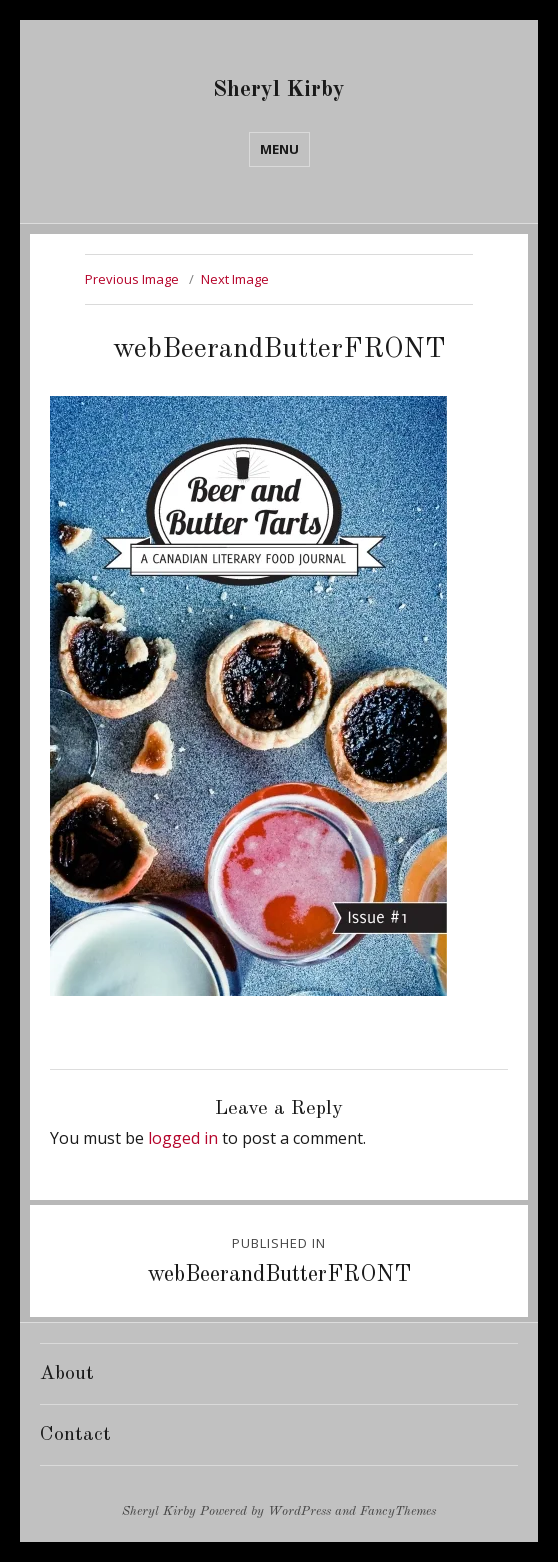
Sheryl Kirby (279, 89)
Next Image (235, 279)
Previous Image (132, 279)
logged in (183, 1138)
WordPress (299, 1511)
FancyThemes (398, 1511)
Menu (279, 149)
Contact (75, 1435)
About (67, 1374)
